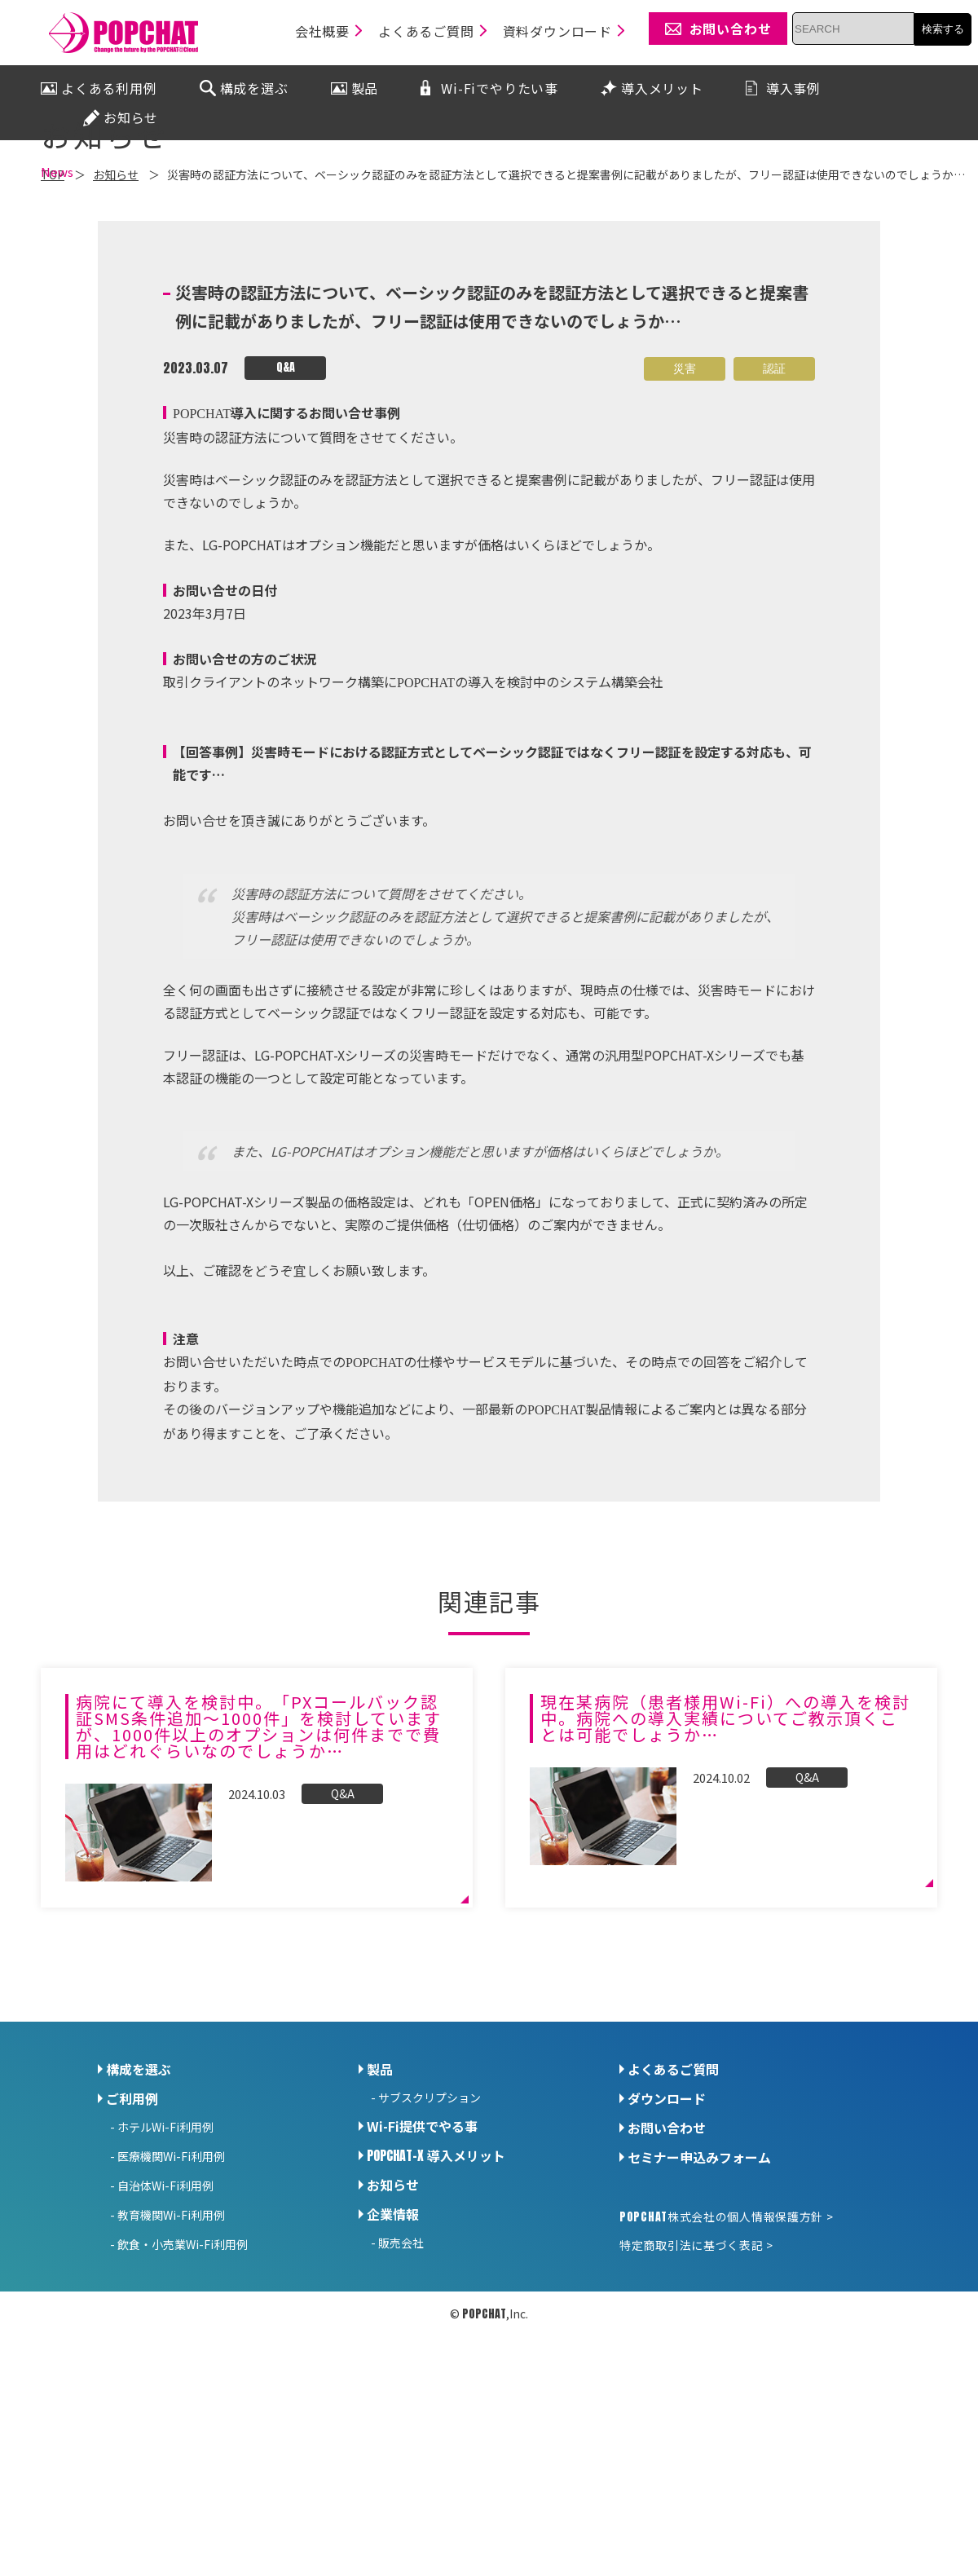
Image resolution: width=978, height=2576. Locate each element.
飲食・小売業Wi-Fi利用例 (182, 2386)
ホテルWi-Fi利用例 (165, 2269)
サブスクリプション (429, 2239)
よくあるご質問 (673, 2211)
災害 (684, 510)
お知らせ (393, 2326)
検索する (943, 29)
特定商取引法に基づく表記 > (696, 2387)
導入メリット (436, 2297)
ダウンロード (667, 2240)
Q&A (285, 509)
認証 (774, 510)
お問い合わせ (667, 2269)
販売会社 (401, 2384)
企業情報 (393, 2356)
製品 (380, 2211)
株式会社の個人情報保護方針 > (726, 2358)
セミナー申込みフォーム (699, 2299)
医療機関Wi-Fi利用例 (171, 2298)
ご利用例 (132, 2240)
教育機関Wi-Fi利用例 (171, 2357)
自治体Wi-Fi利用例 (165, 2327)
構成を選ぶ (138, 2211)
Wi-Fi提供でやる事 (422, 2268)
